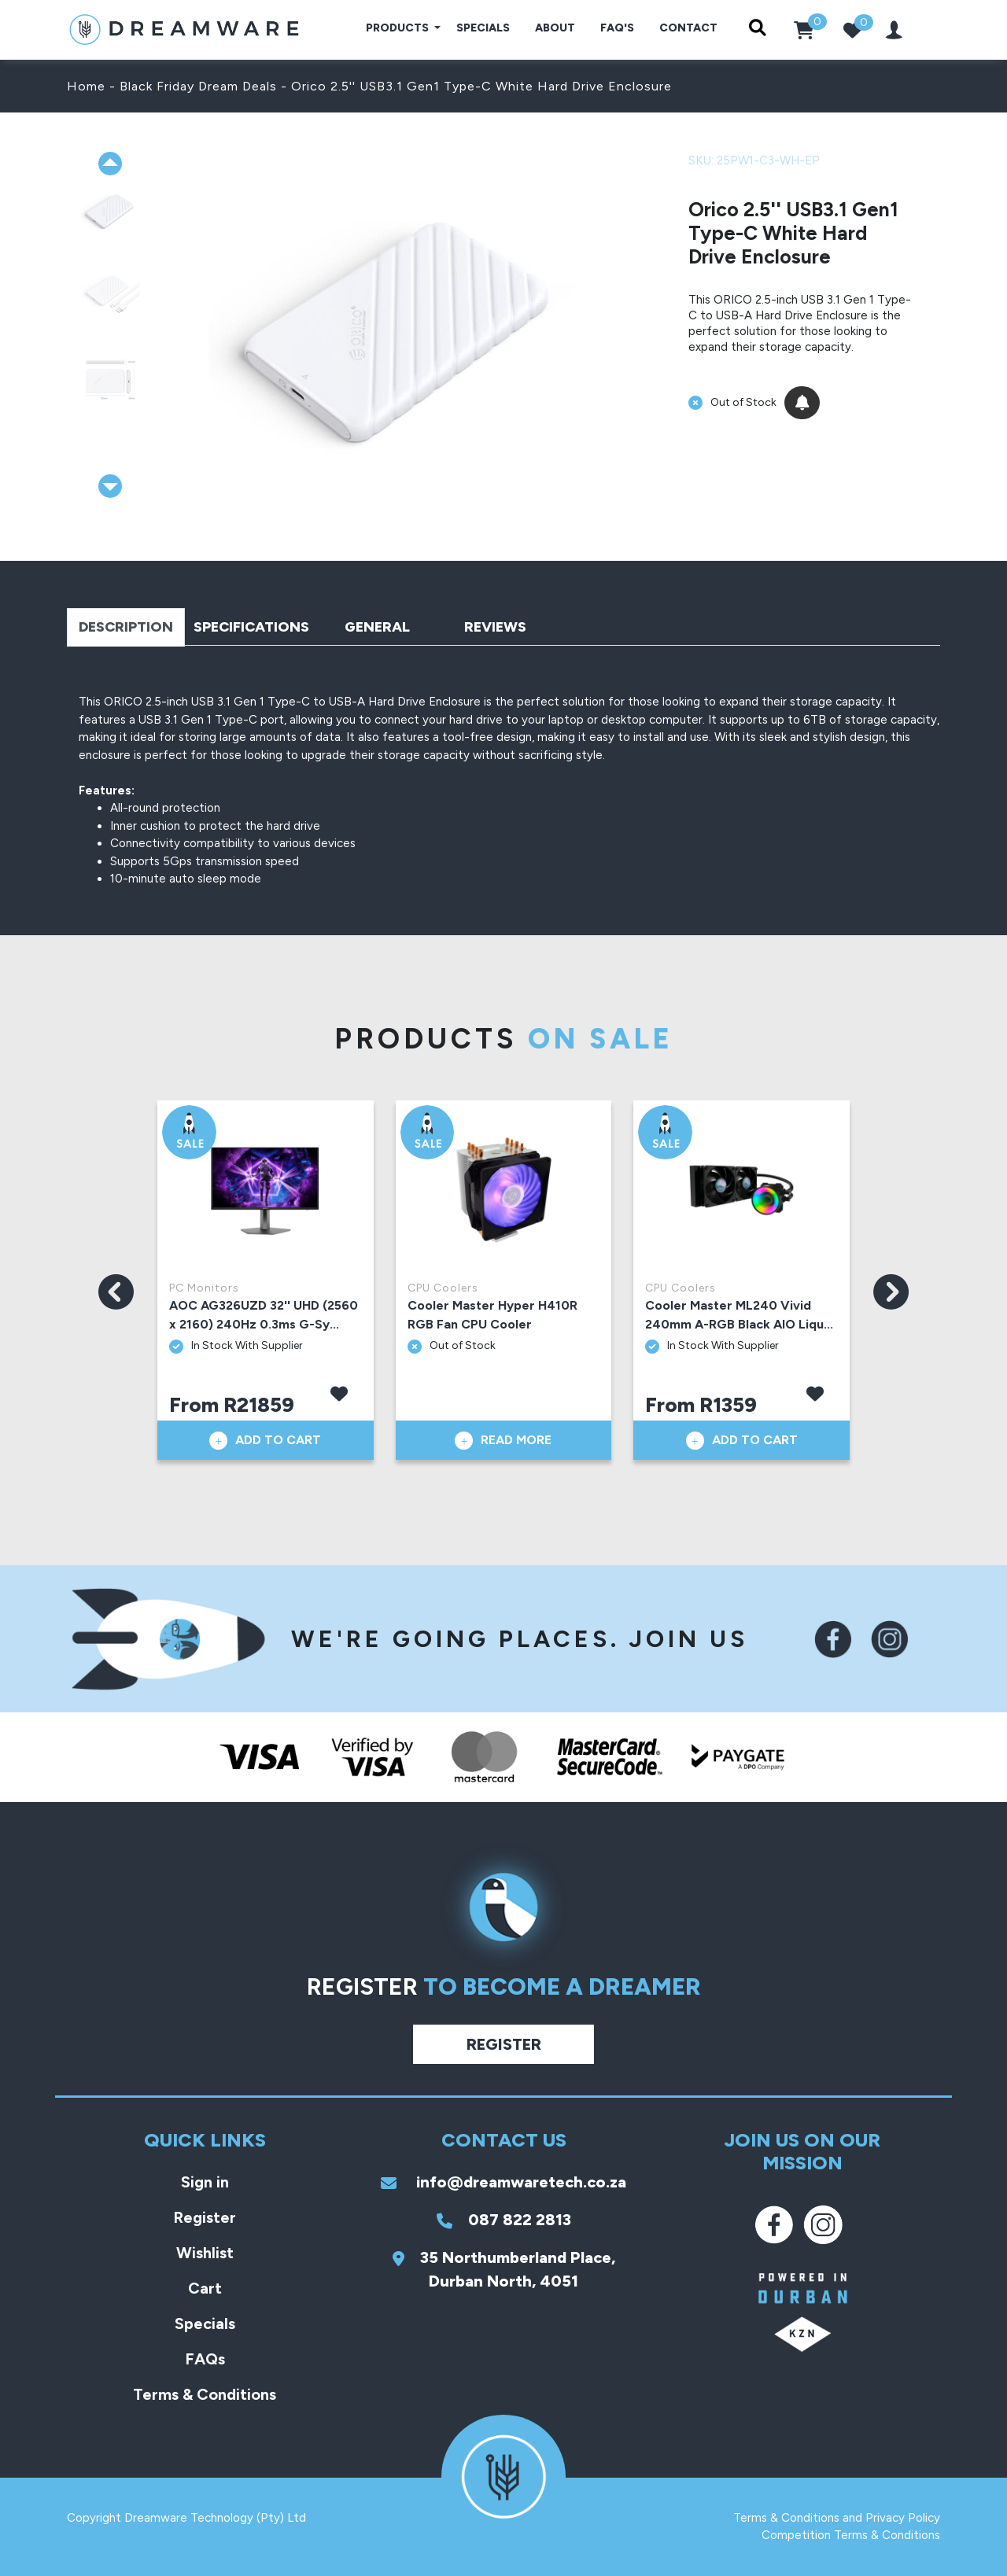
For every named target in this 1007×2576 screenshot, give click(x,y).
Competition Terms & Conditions (851, 2535)
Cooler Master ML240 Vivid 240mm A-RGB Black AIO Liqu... (739, 1315)
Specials (483, 28)
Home (86, 86)
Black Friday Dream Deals (198, 86)
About (555, 28)
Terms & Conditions (204, 2394)
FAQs (205, 2358)
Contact (688, 28)
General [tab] (377, 627)
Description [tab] (126, 627)
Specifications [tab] (251, 627)
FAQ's (617, 28)
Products (398, 28)
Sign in (205, 2181)
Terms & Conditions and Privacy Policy (836, 2518)
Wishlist (205, 2252)
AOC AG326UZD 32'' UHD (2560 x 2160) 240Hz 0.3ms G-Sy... (263, 1315)
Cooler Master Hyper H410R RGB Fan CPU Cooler (492, 1315)
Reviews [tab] (495, 627)
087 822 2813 (504, 2219)
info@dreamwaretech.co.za (503, 2181)
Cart (205, 2288)
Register (504, 2044)
